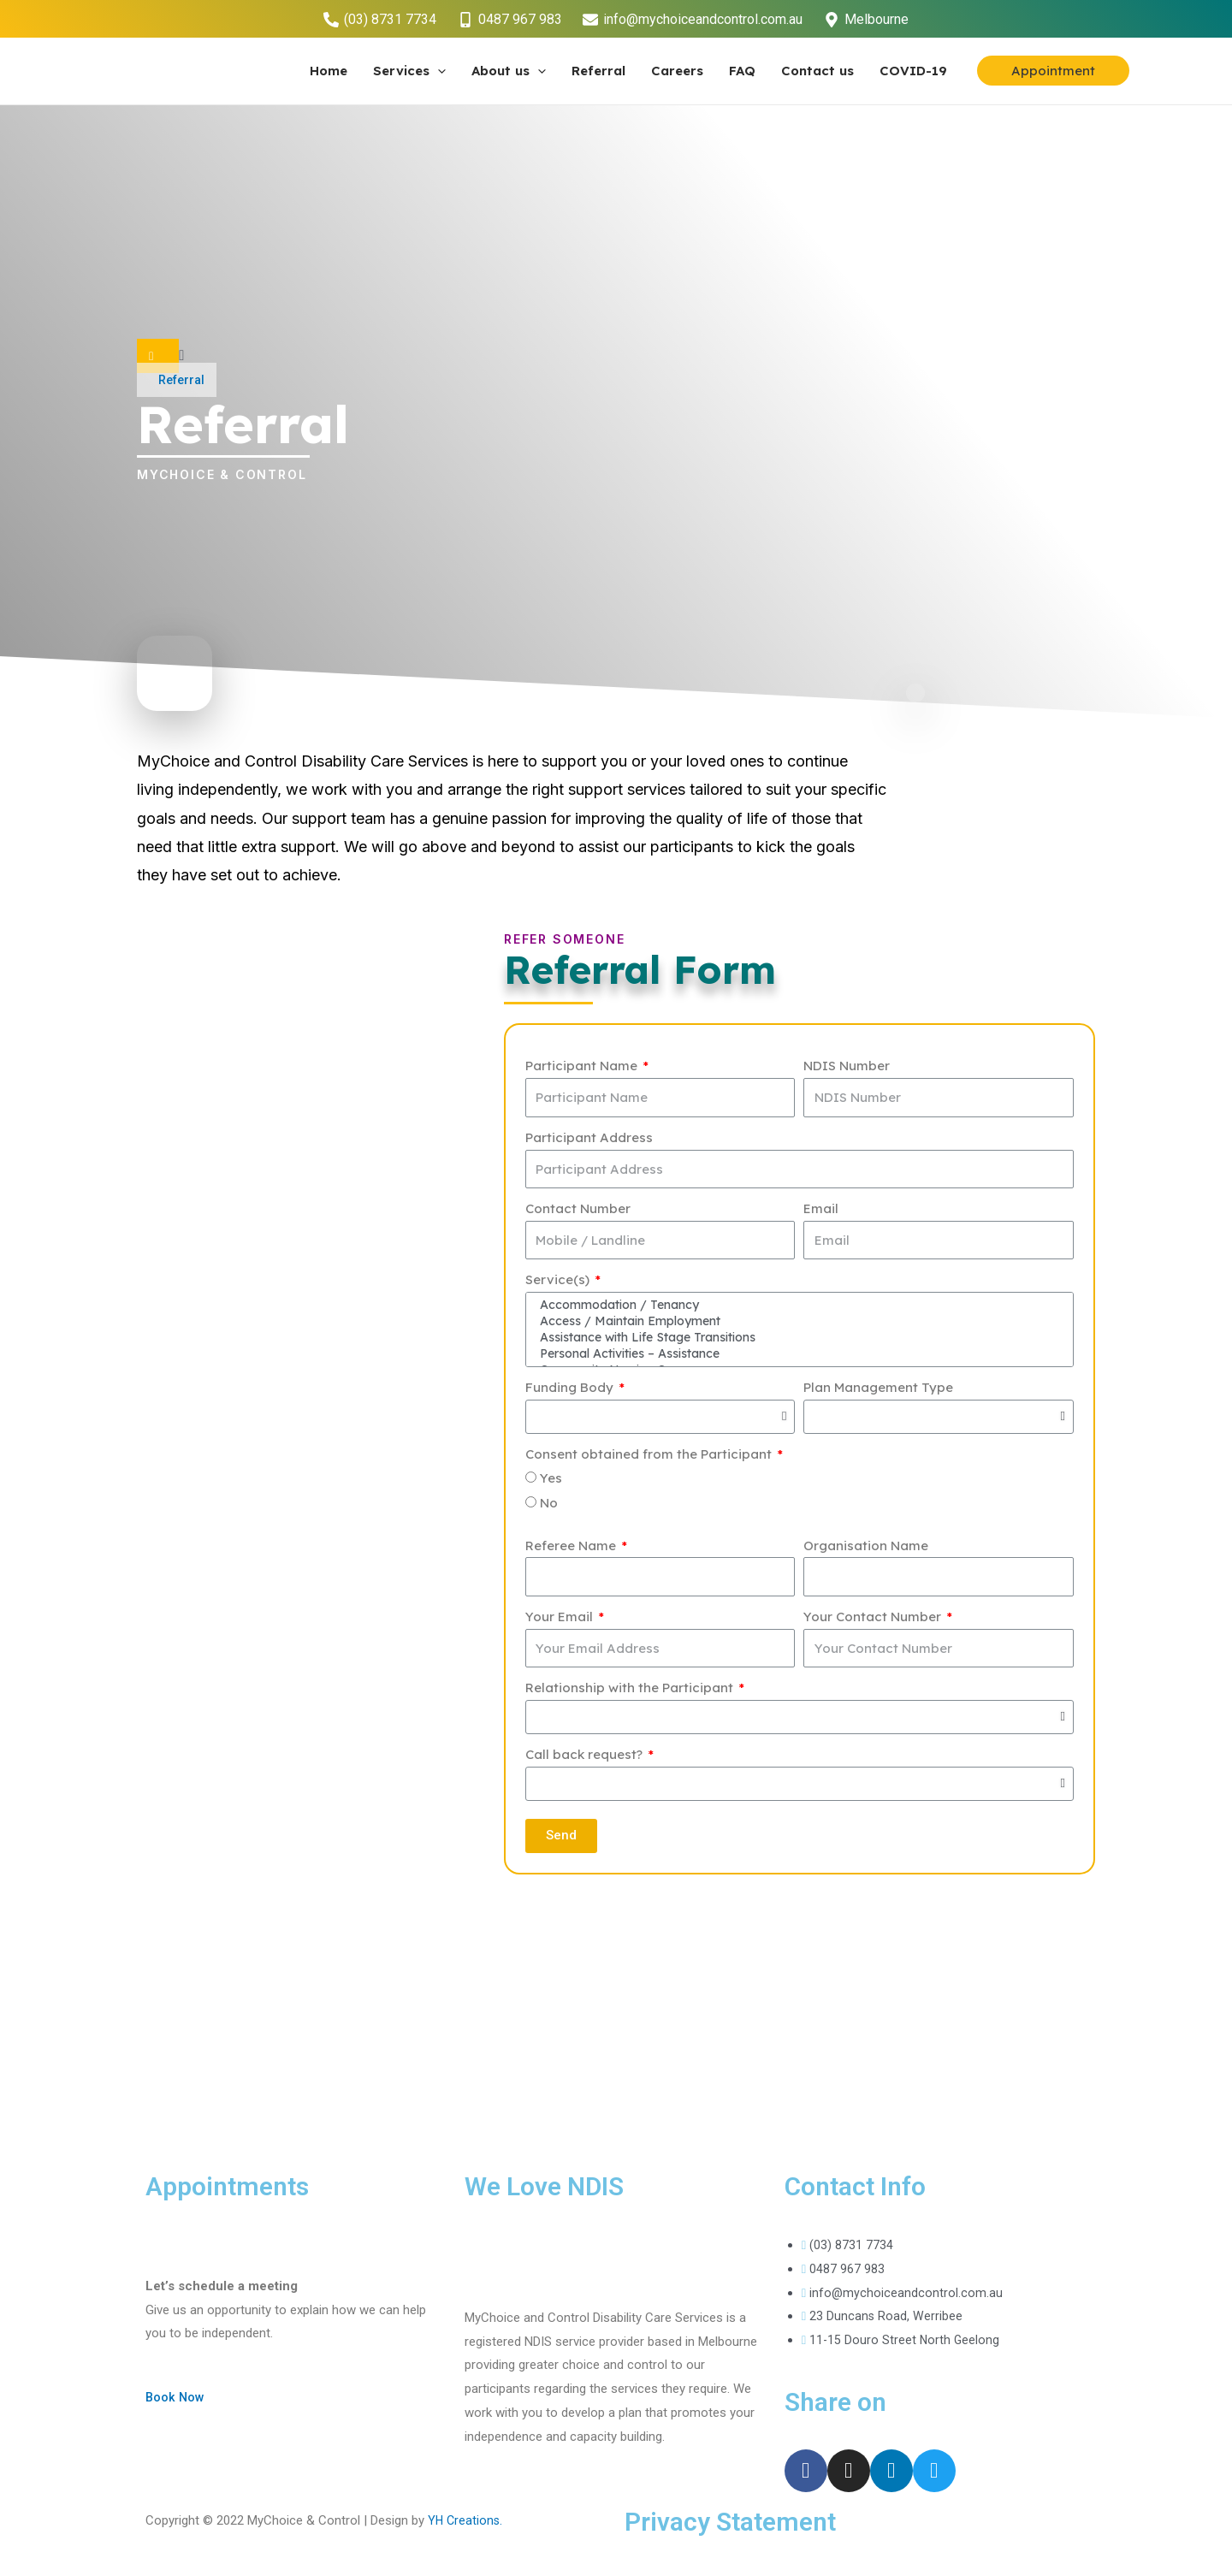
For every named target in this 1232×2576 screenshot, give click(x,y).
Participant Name (583, 1065)
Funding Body (571, 1391)
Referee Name (572, 1549)
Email (820, 1208)
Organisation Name (865, 1549)
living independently (207, 789)
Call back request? (585, 1758)
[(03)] (379, 19)
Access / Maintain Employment (797, 1322)
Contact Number (578, 1208)
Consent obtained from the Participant (650, 1457)
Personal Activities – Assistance (797, 1356)
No (549, 1506)
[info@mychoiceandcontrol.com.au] (693, 19)
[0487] (509, 19)
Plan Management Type (878, 1391)
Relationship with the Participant (631, 1691)
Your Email (560, 1620)
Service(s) (559, 1279)
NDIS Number (846, 1065)
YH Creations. (466, 2524)
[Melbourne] (867, 19)
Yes (551, 1481)
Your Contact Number (874, 1620)
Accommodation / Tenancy (797, 1305)
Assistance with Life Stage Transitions (797, 1339)
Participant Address (589, 1137)
